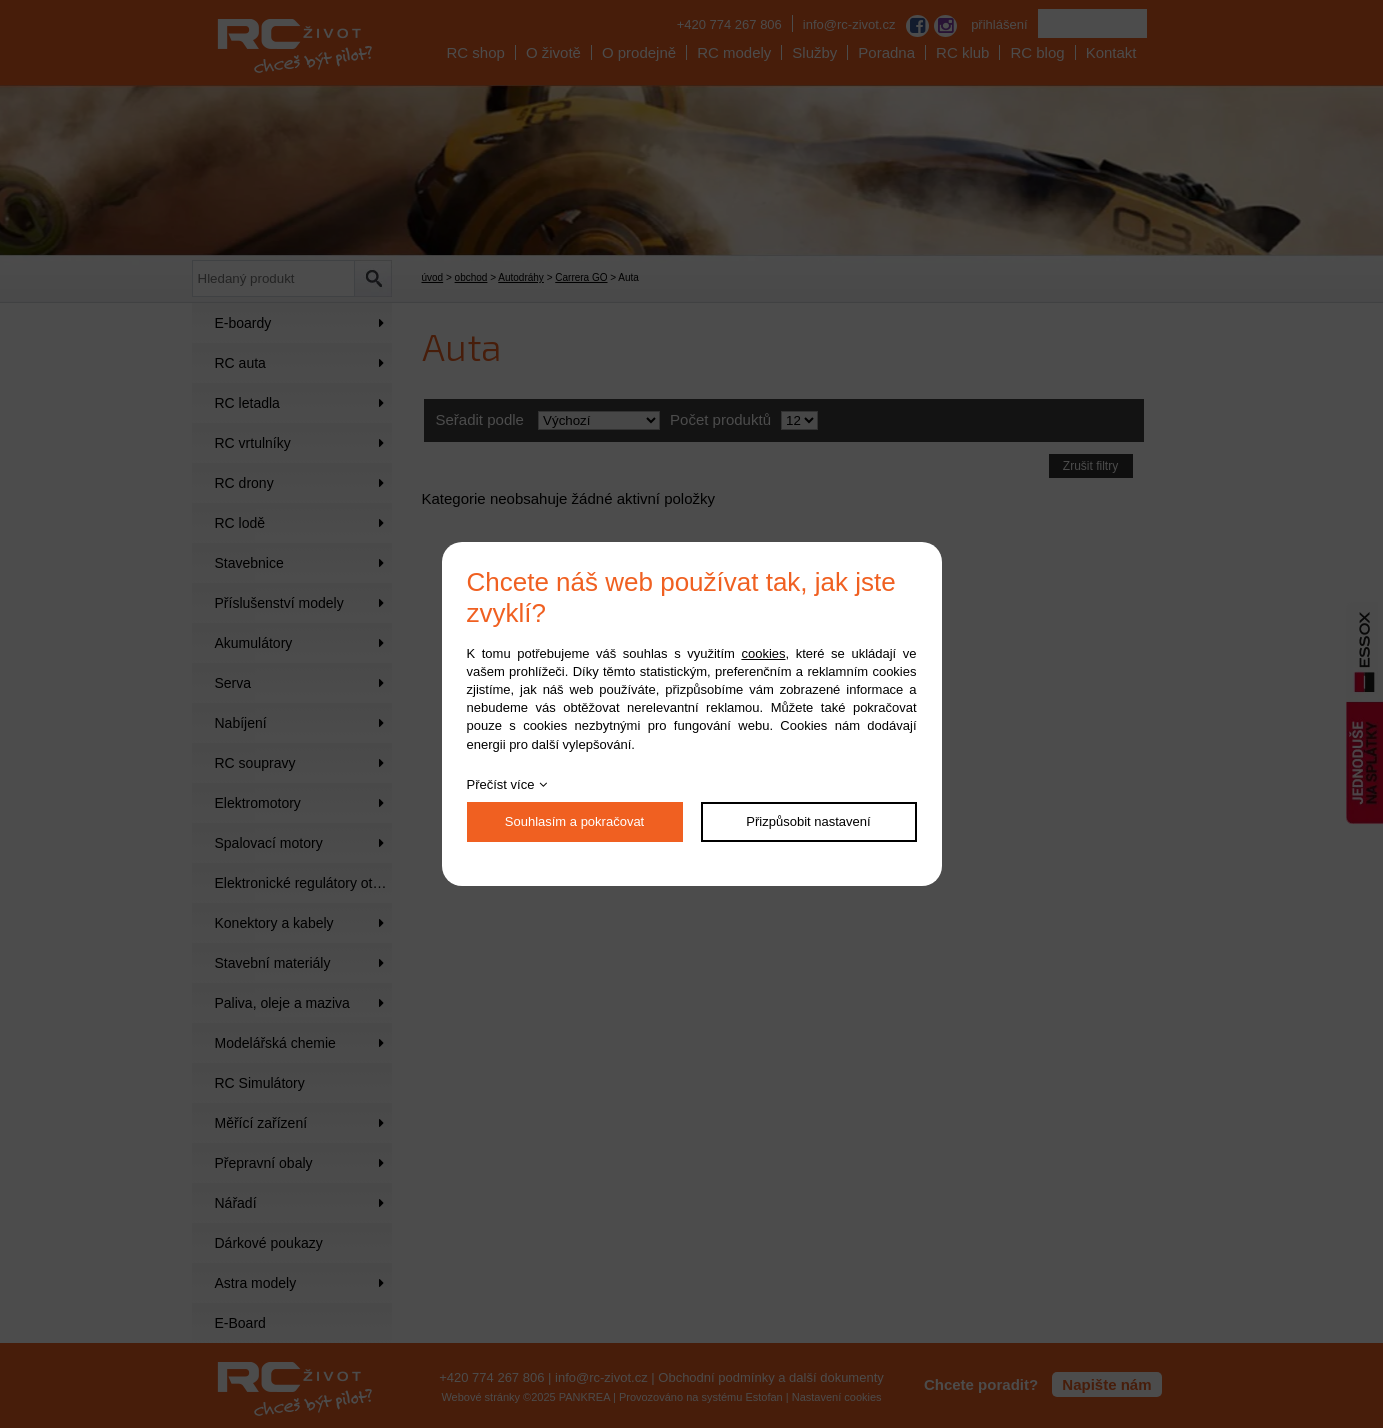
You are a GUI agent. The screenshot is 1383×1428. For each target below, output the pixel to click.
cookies (763, 653)
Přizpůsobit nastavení (808, 821)
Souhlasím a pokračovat (574, 821)
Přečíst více (501, 784)
